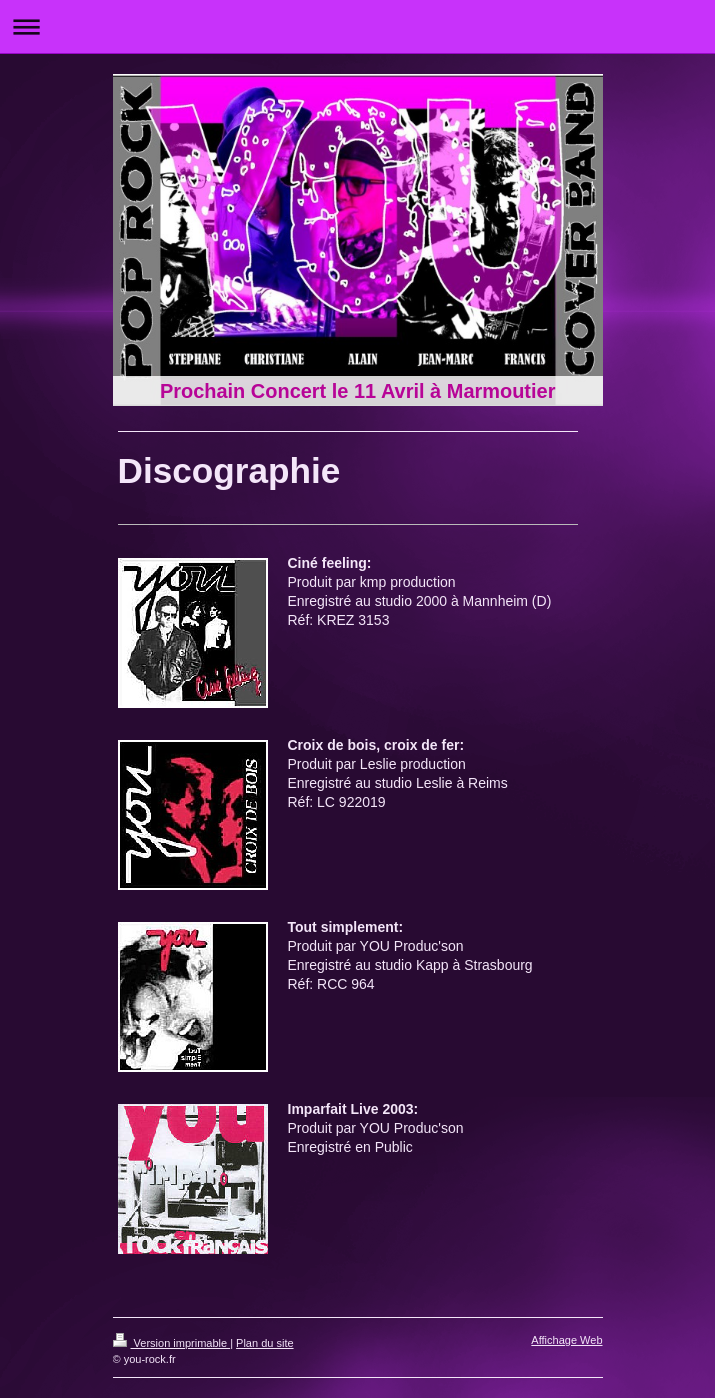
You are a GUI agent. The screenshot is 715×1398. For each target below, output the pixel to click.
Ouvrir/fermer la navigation (357, 26)
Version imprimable (172, 1343)
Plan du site (264, 1343)
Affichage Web (566, 1340)
